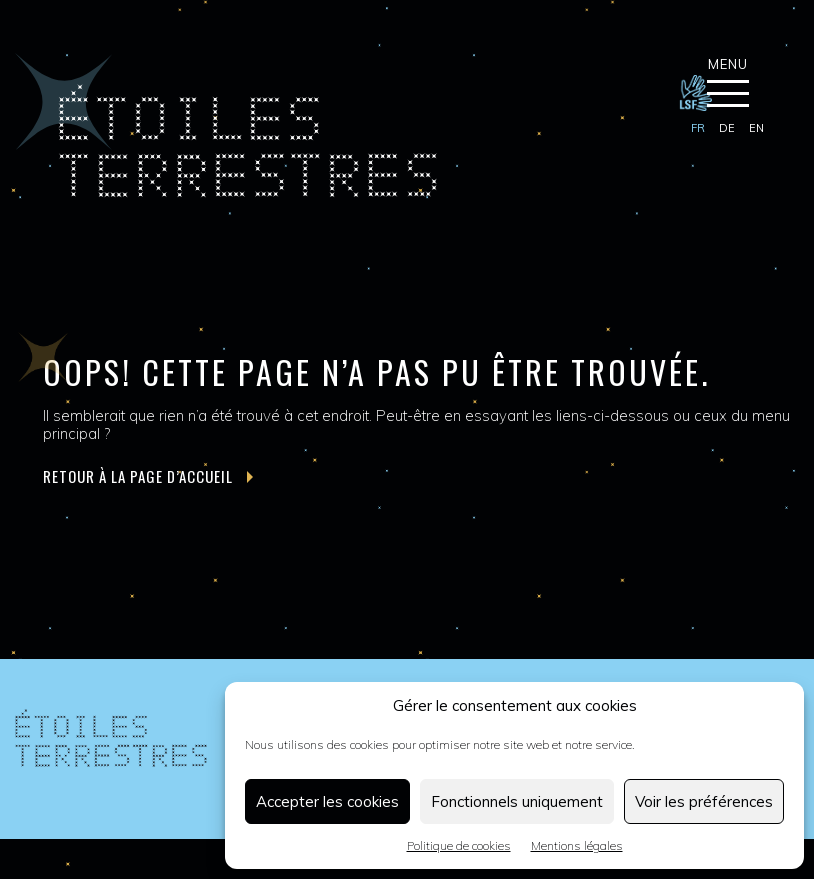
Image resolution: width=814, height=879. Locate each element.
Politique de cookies (459, 845)
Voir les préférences (704, 801)
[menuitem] (698, 129)
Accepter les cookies (327, 801)
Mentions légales (577, 845)
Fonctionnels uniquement (517, 801)
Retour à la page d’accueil (148, 476)
